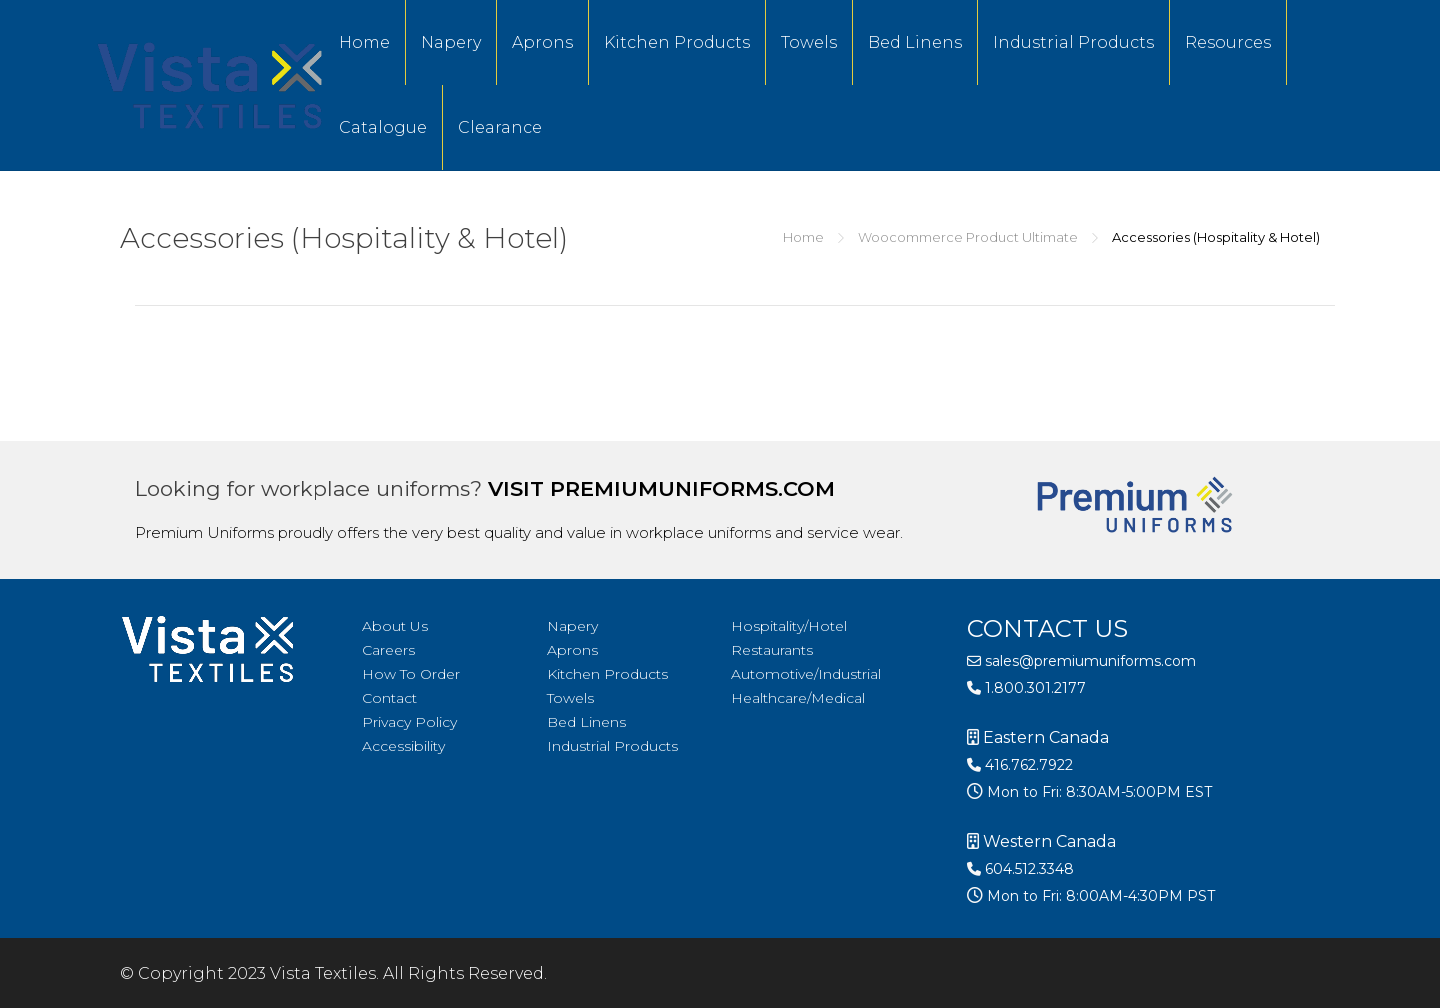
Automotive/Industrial (806, 674)
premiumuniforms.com (692, 488)
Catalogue (383, 127)
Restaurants (772, 650)
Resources (1228, 42)
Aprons (542, 42)
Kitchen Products (677, 42)
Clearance (500, 127)
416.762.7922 (1020, 765)
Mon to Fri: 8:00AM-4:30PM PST (1099, 896)
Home (364, 42)
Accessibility (403, 746)
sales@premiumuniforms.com (1081, 661)
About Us (395, 626)
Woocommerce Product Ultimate (968, 237)
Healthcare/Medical (798, 698)
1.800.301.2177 (1026, 688)
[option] (1390, 993)
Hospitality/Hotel (789, 626)
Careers (388, 650)
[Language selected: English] (1390, 991)
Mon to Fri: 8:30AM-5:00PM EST (1097, 792)
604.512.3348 (1020, 869)
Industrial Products (1073, 42)
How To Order (411, 674)
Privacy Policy (409, 722)
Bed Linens (915, 42)
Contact (389, 698)
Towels (809, 42)
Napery (451, 42)
